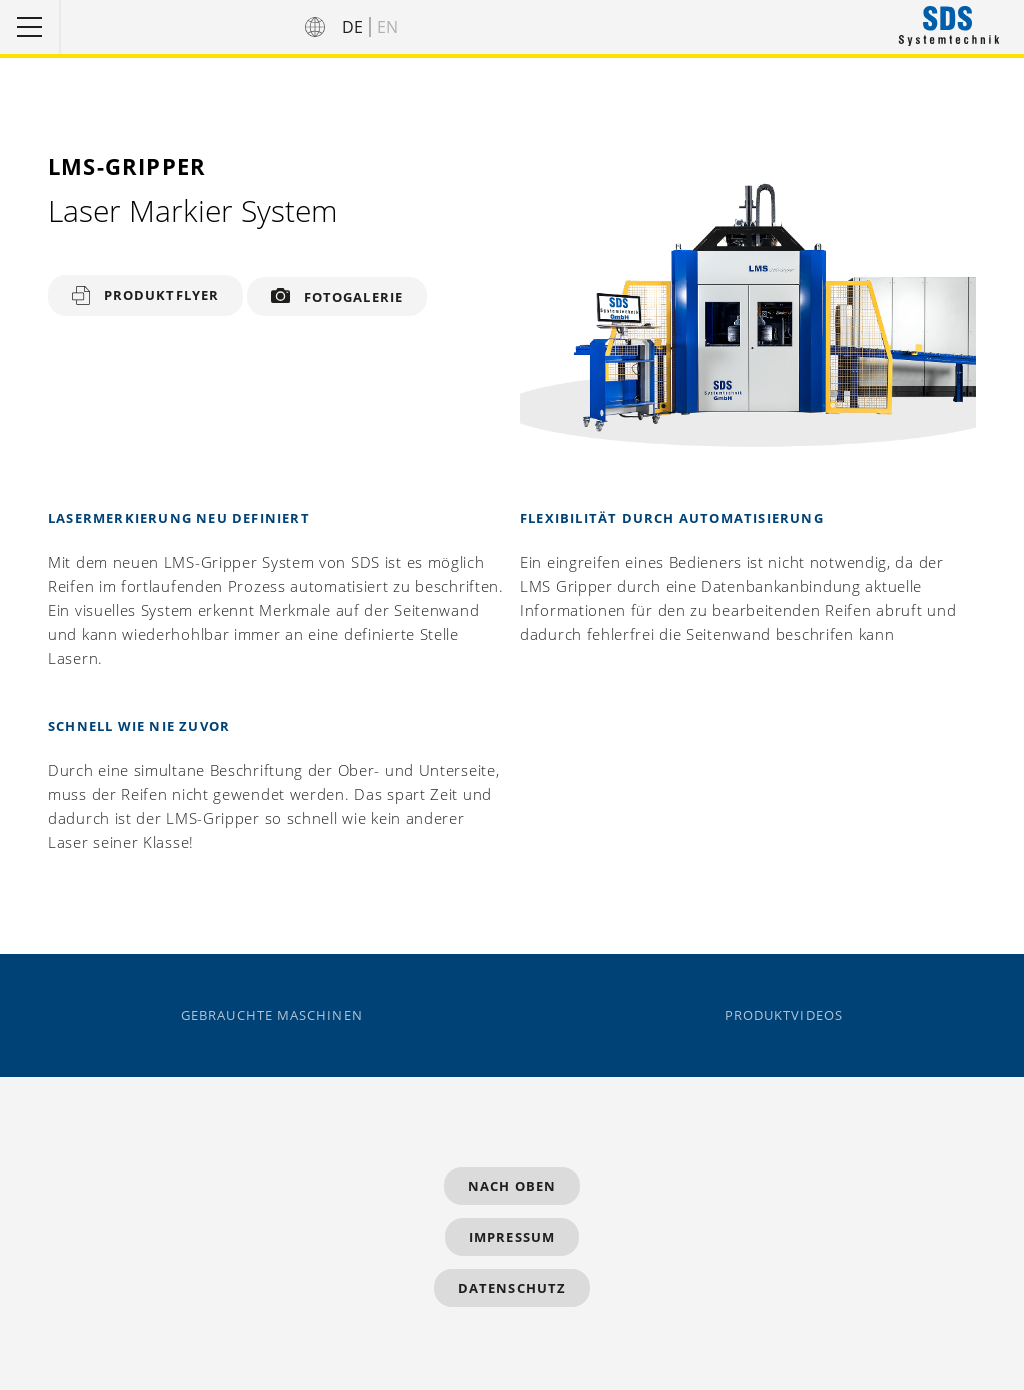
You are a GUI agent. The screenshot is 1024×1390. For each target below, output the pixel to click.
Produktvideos (784, 1015)
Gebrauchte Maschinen (272, 1015)
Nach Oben (512, 1186)
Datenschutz (512, 1288)
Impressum (512, 1237)
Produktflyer (161, 295)
